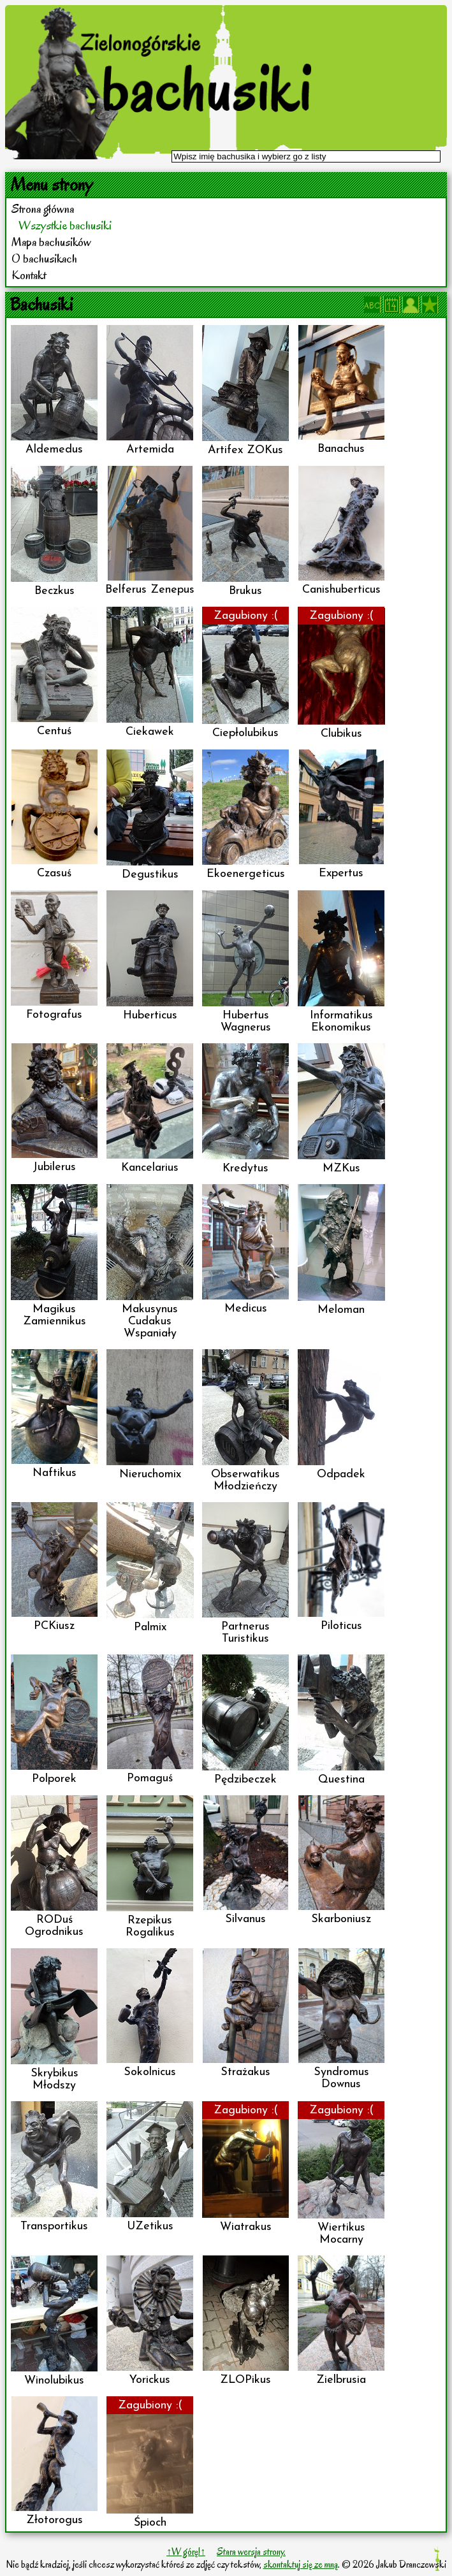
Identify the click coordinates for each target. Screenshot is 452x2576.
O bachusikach (44, 258)
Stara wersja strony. (251, 2551)
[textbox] (306, 156)
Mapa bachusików (51, 242)
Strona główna (42, 209)
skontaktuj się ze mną (300, 2564)
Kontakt (28, 275)
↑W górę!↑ (185, 2551)
